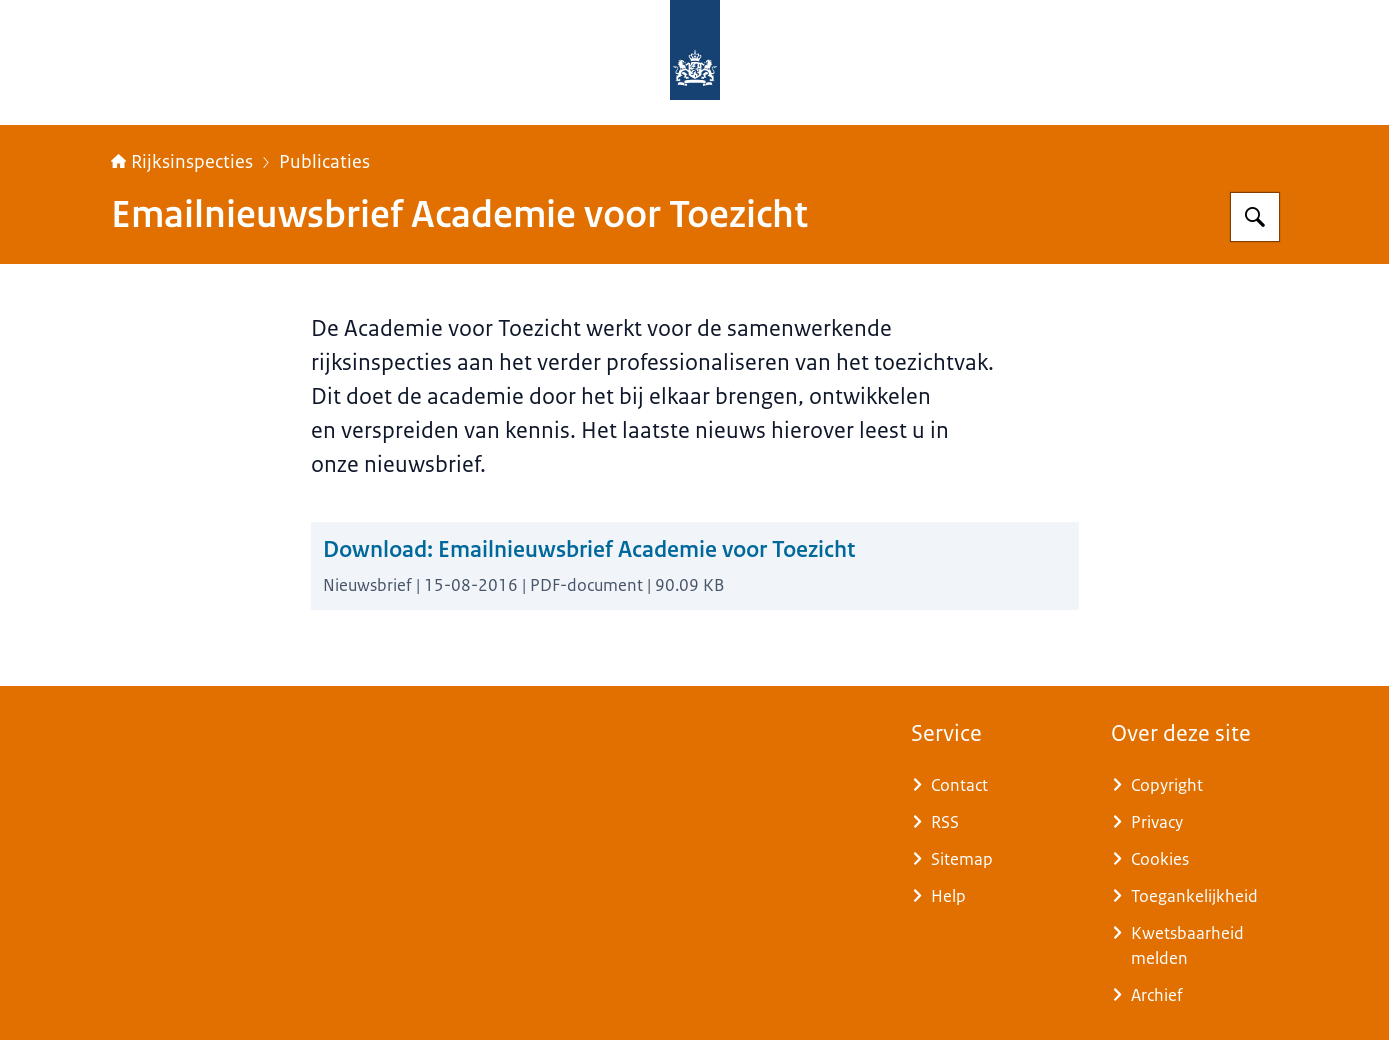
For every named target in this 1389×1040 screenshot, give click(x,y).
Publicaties (324, 162)
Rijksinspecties (182, 162)
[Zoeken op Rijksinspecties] (1255, 217)
